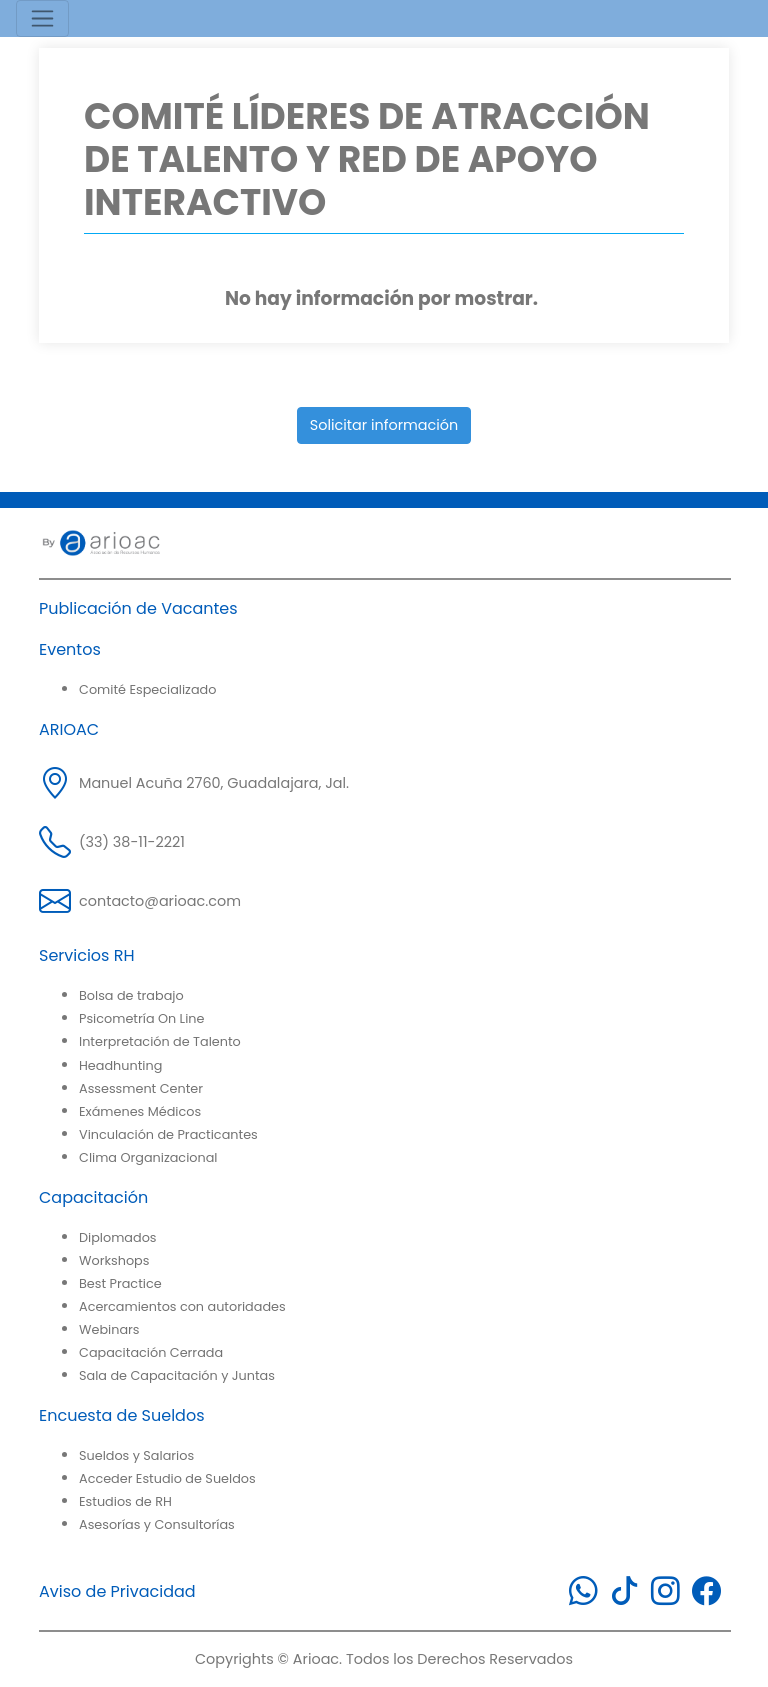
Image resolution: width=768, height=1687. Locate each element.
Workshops (114, 1260)
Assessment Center (141, 1088)
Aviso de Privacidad (117, 1591)
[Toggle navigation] (42, 18)
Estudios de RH (125, 1501)
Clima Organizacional (148, 1157)
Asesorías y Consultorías (157, 1524)
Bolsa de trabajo (131, 995)
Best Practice (120, 1283)
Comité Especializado (147, 689)
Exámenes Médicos (140, 1111)
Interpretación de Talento (160, 1041)
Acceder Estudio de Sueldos (167, 1478)
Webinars (109, 1329)
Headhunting (120, 1065)
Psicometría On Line (141, 1018)
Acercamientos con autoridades (182, 1306)
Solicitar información (384, 425)
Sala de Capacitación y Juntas (177, 1375)
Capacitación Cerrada (151, 1352)
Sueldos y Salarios (136, 1455)
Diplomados (118, 1237)
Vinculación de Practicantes (168, 1134)
